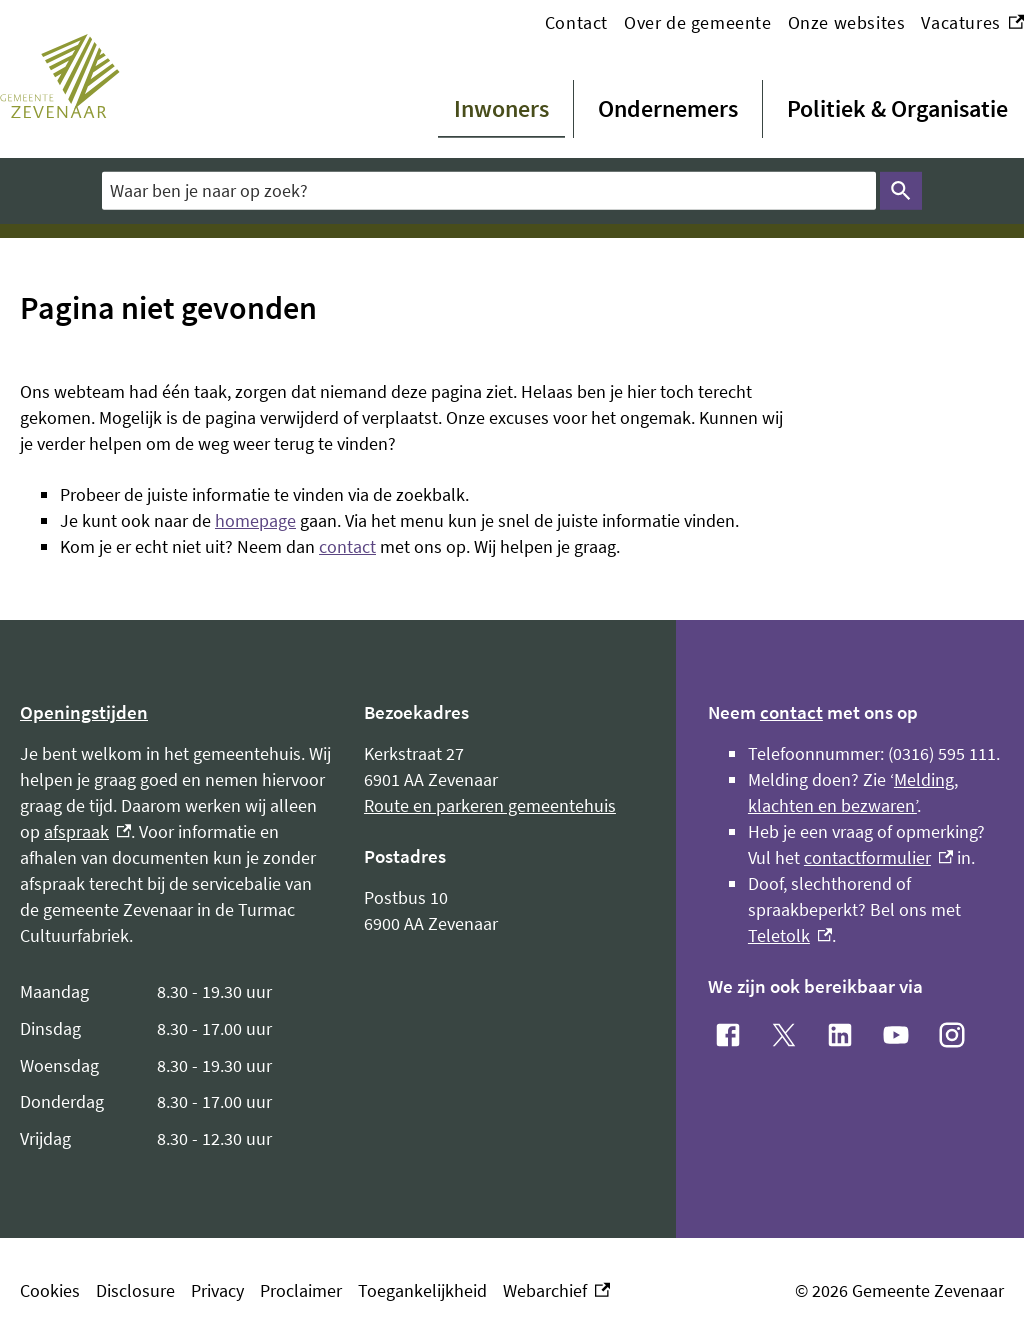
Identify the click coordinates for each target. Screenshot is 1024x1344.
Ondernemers (668, 108)
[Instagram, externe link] (952, 1035)
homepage (255, 520)
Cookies (50, 1290)
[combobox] (489, 190)
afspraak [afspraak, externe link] (87, 831)
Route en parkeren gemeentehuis (490, 805)
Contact (576, 22)
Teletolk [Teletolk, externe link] (790, 935)
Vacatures (972, 23)
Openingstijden (84, 712)
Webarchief (556, 1291)
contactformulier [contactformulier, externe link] (878, 857)
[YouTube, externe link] (896, 1035)
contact (347, 546)
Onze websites (847, 22)
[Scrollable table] (176, 1066)
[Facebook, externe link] (728, 1035)
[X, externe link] (784, 1035)
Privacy (217, 1290)
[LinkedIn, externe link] (840, 1035)
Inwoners (501, 108)
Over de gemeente (698, 22)
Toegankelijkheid (422, 1290)
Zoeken (901, 191)
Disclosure (135, 1290)
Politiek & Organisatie (897, 108)
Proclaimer (301, 1290)
